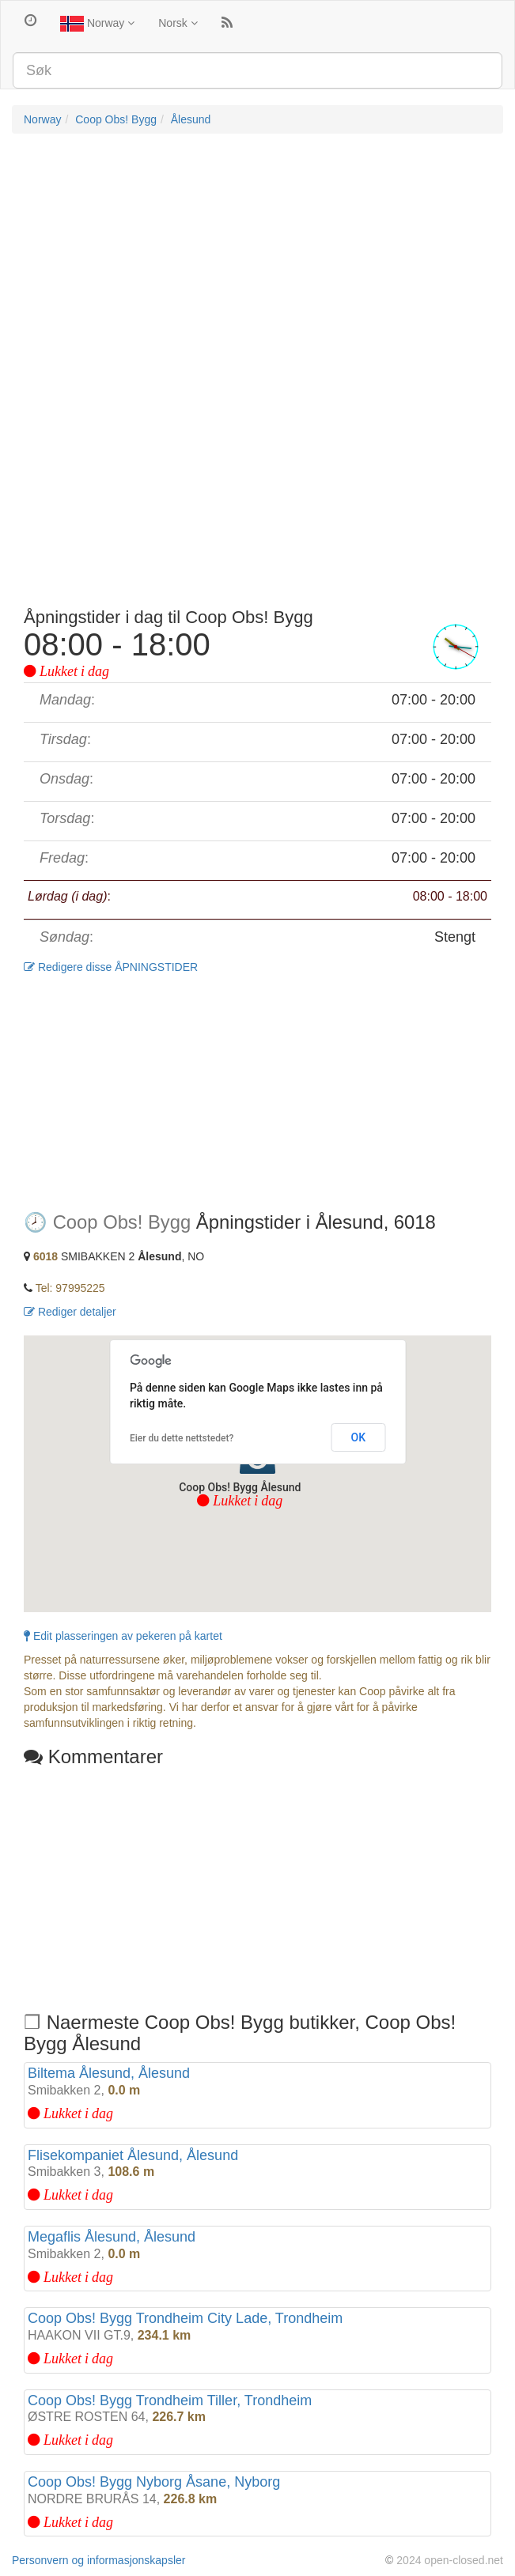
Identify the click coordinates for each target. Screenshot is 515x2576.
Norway (97, 24)
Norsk (177, 23)
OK (358, 1437)
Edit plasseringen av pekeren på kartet (123, 1636)
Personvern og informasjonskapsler (98, 2560)
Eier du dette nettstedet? (181, 1438)
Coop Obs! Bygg (116, 119)
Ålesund (191, 119)
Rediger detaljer (70, 1311)
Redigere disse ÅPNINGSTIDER (111, 967)
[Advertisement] (257, 260)
